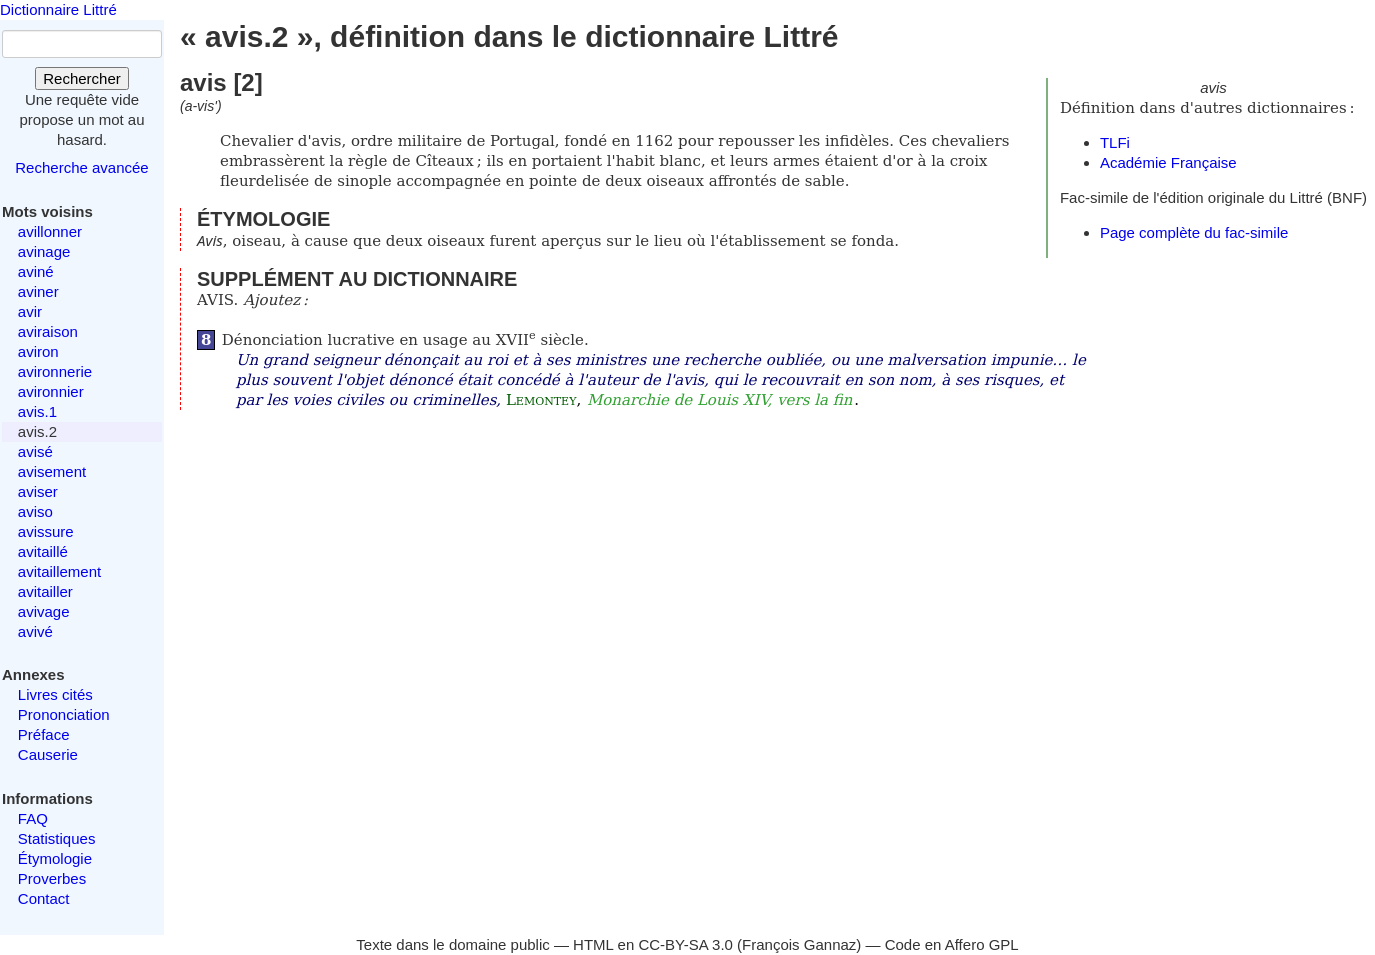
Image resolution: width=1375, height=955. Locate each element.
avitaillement (59, 571)
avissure (46, 531)
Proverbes (52, 878)
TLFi (1115, 142)
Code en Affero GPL (952, 944)
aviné (36, 271)
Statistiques (57, 838)
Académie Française (1168, 162)
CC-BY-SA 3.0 (685, 944)
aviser (38, 491)
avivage (44, 611)
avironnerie (55, 371)
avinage (44, 251)
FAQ (33, 818)
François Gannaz (799, 944)
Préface (44, 734)
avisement (52, 471)
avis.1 (37, 411)
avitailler (45, 591)
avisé (35, 451)
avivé (35, 631)
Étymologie (55, 858)
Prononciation (64, 714)
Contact (44, 898)
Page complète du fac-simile (1194, 232)
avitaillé (43, 551)
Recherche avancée (81, 167)
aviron (38, 351)
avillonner (50, 231)
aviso (35, 511)
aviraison (48, 331)
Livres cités (55, 694)
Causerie (48, 754)
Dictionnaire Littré (58, 9)
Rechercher (82, 78)
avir (30, 311)
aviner (38, 291)
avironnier (51, 391)
